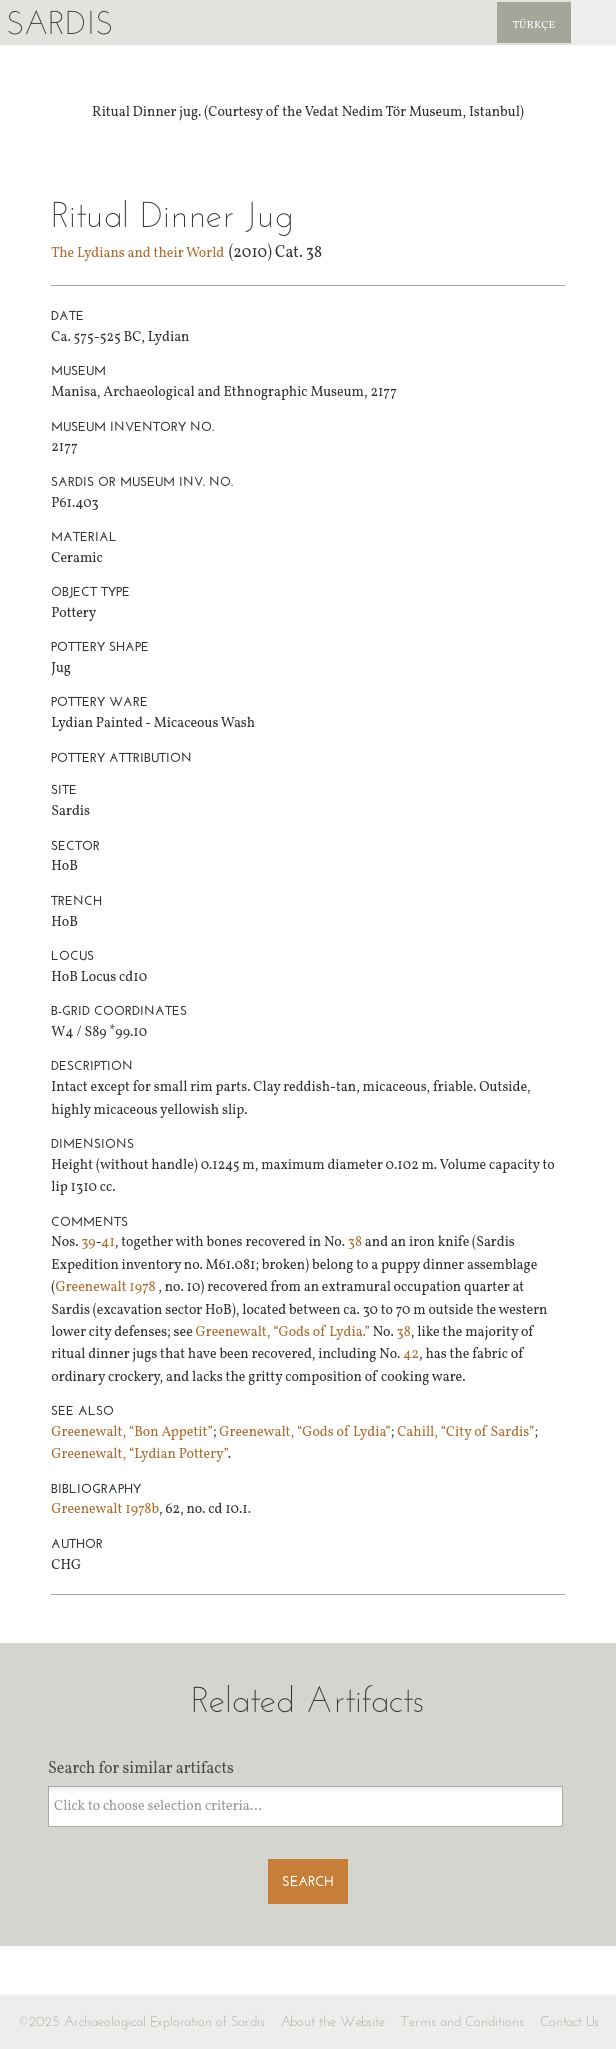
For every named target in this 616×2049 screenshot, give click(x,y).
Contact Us (569, 2021)
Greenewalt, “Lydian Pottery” (139, 1454)
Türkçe (534, 25)
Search (308, 1881)
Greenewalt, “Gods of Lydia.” (281, 1332)
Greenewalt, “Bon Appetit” (132, 1432)
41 (108, 1242)
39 (88, 1242)
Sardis (59, 22)
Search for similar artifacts (141, 1769)
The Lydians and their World (137, 253)
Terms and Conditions (462, 2021)
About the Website (333, 2021)
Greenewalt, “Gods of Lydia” (304, 1432)
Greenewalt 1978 (106, 1287)
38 (355, 1242)
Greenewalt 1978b (105, 1509)
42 (411, 1354)
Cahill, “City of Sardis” (465, 1432)
